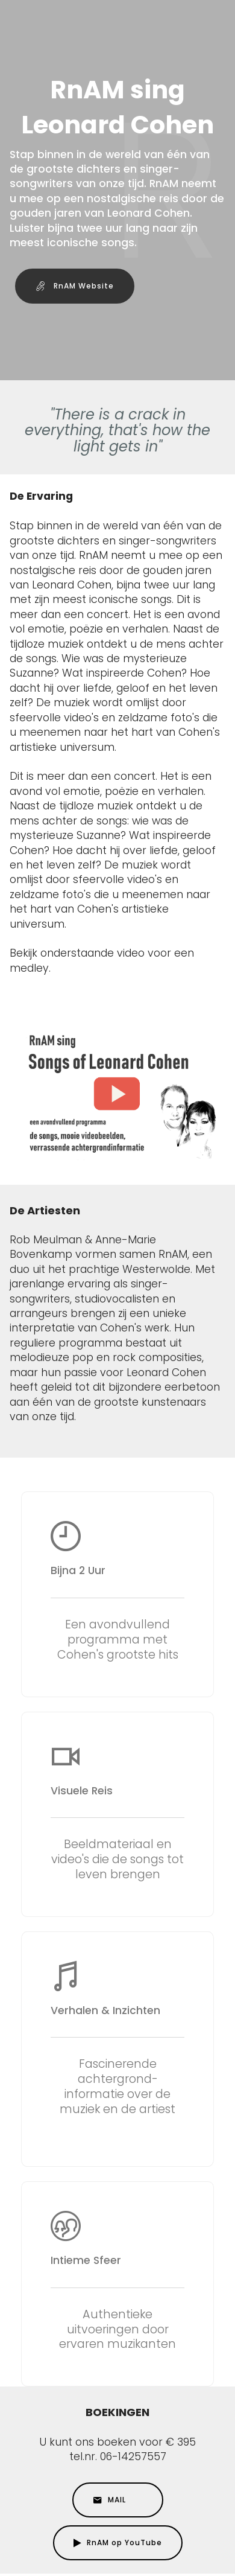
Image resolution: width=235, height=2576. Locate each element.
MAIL (118, 2500)
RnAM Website (75, 286)
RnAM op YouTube (118, 2542)
